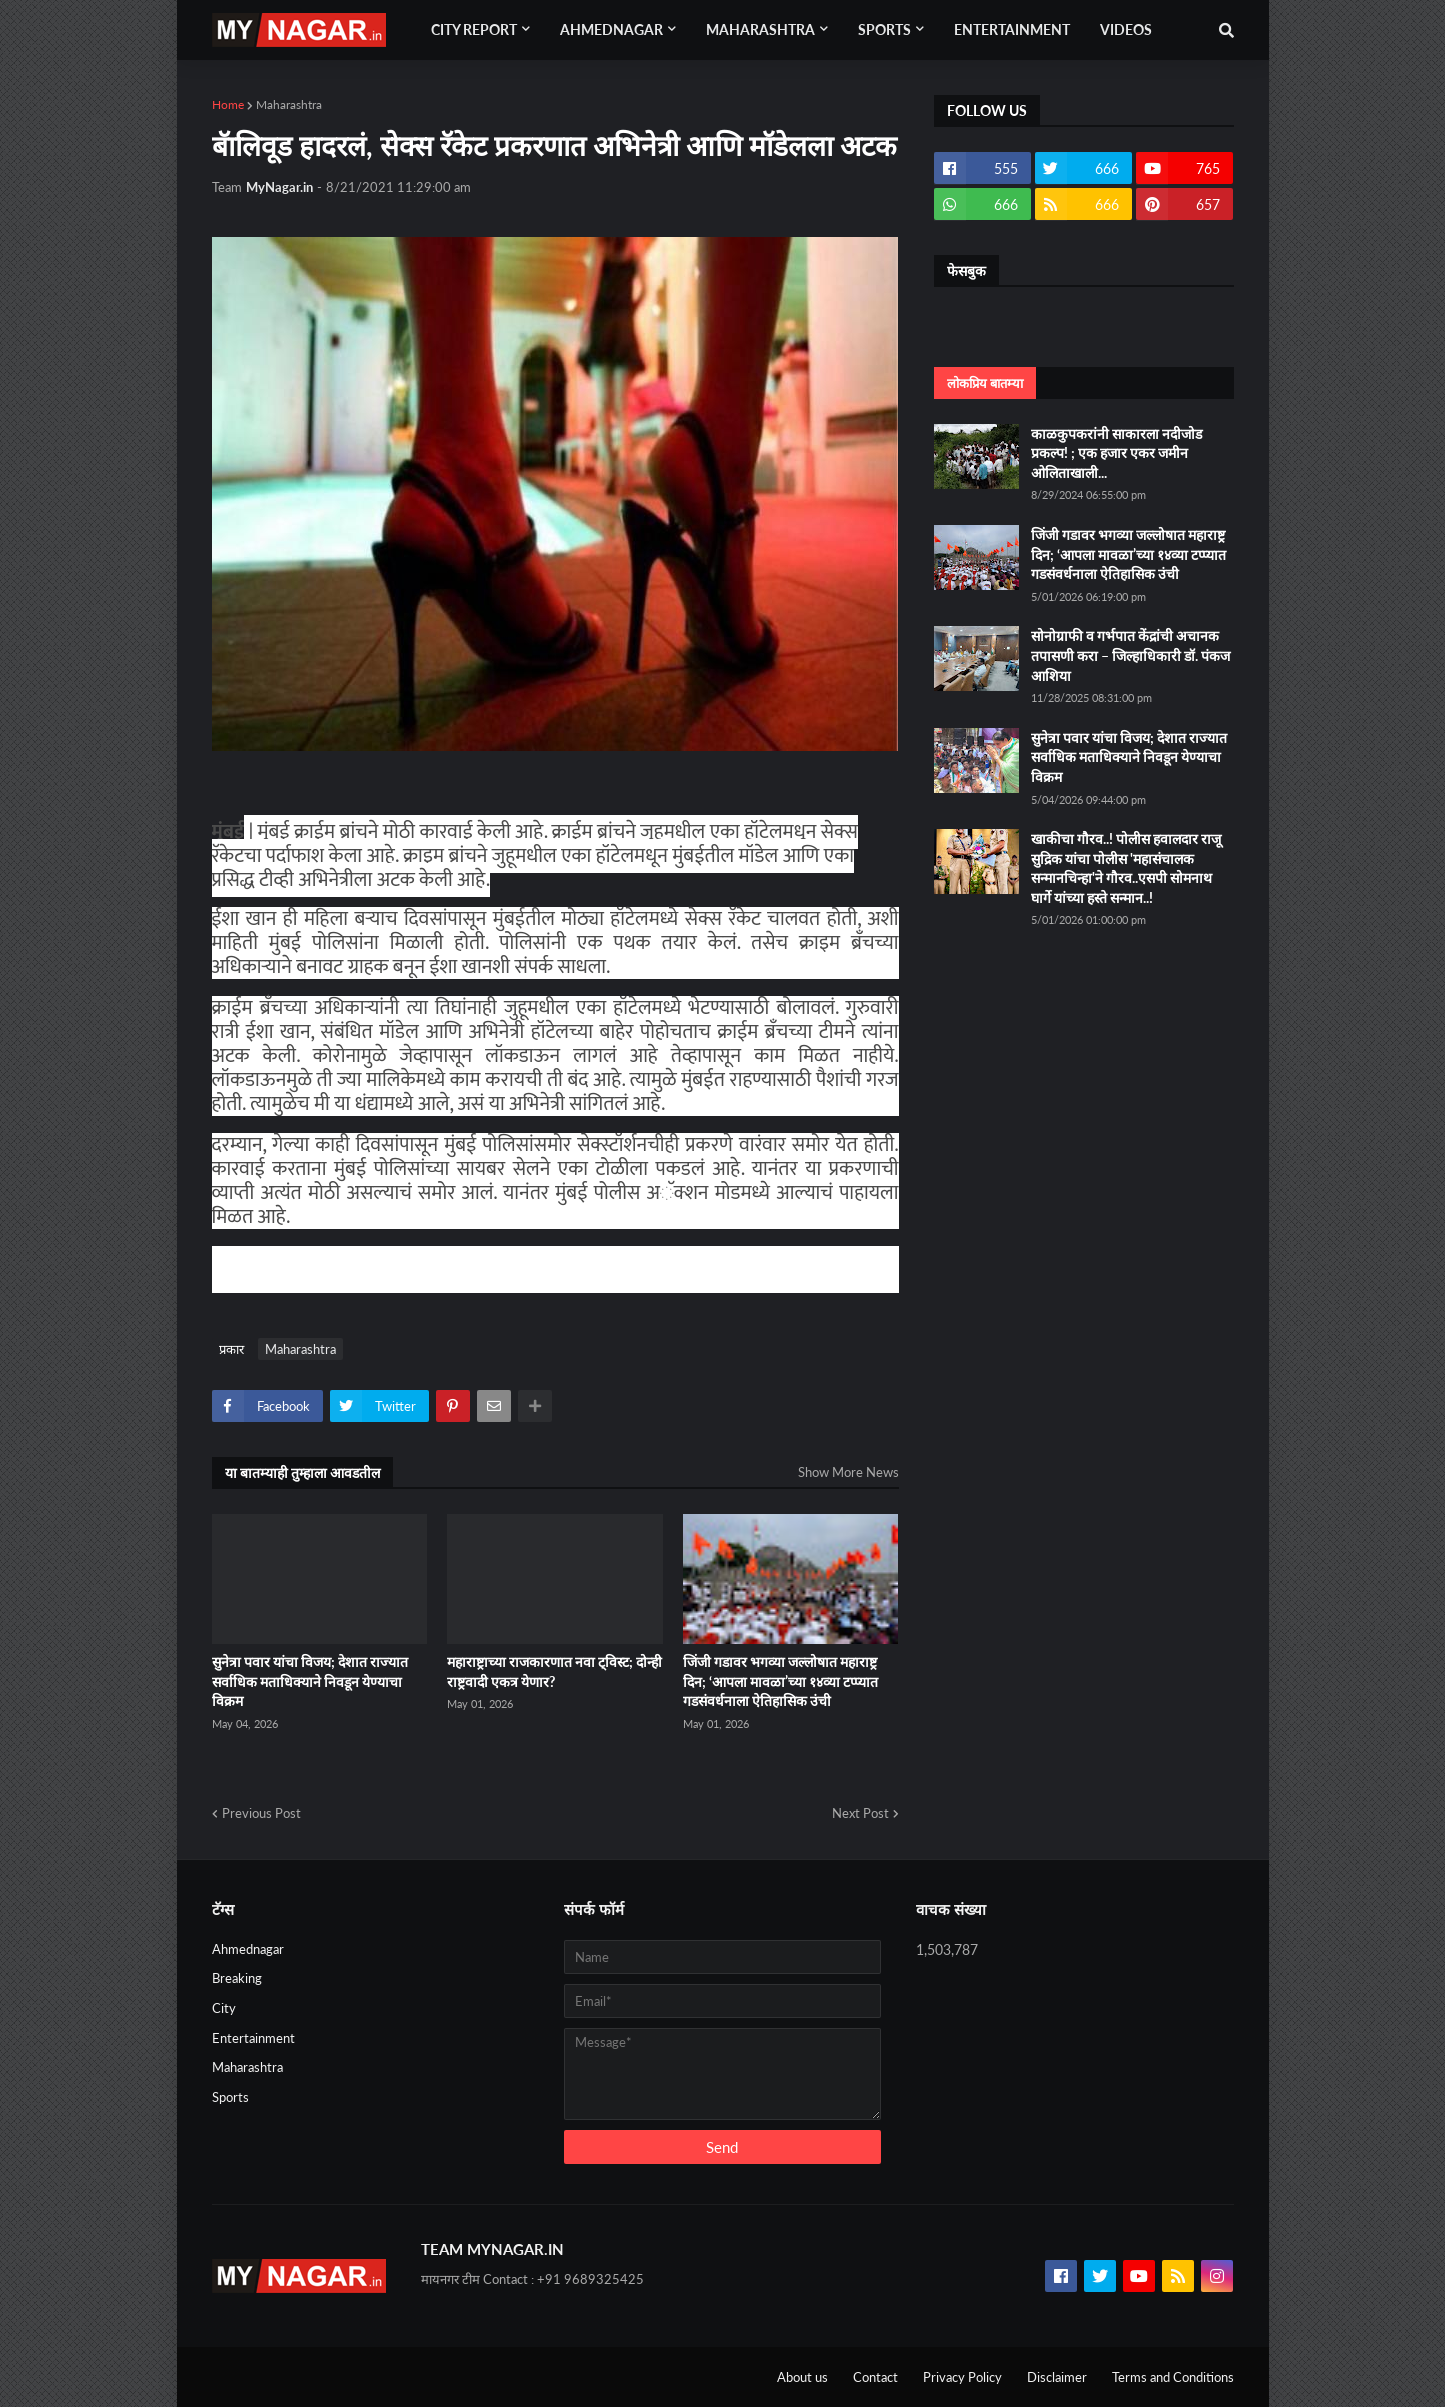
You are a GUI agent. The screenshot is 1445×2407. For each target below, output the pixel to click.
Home (228, 104)
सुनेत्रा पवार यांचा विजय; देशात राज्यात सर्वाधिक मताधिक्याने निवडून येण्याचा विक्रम (310, 1681)
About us (802, 2377)
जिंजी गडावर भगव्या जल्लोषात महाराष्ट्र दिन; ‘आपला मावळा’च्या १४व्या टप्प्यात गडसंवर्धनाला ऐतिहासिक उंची (780, 1681)
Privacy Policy (962, 2377)
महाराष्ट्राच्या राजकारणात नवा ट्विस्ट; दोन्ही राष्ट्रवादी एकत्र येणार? (554, 1671)
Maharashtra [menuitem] (760, 29)
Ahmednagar (248, 1949)
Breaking (237, 1978)
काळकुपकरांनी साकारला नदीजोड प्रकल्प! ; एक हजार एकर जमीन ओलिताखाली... (1116, 453)
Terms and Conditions (1173, 2377)
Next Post (860, 1813)
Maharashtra (289, 104)
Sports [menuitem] (884, 29)
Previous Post (261, 1813)
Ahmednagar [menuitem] (611, 29)
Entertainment (253, 2038)
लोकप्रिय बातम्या (985, 383)
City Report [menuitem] (474, 29)
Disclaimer (1057, 2377)
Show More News (848, 1472)
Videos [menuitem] (1126, 29)
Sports (230, 2097)
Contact (875, 2377)
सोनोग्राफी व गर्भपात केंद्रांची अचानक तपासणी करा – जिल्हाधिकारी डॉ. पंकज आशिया (1130, 655)
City (224, 2008)
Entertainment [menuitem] (1012, 29)
